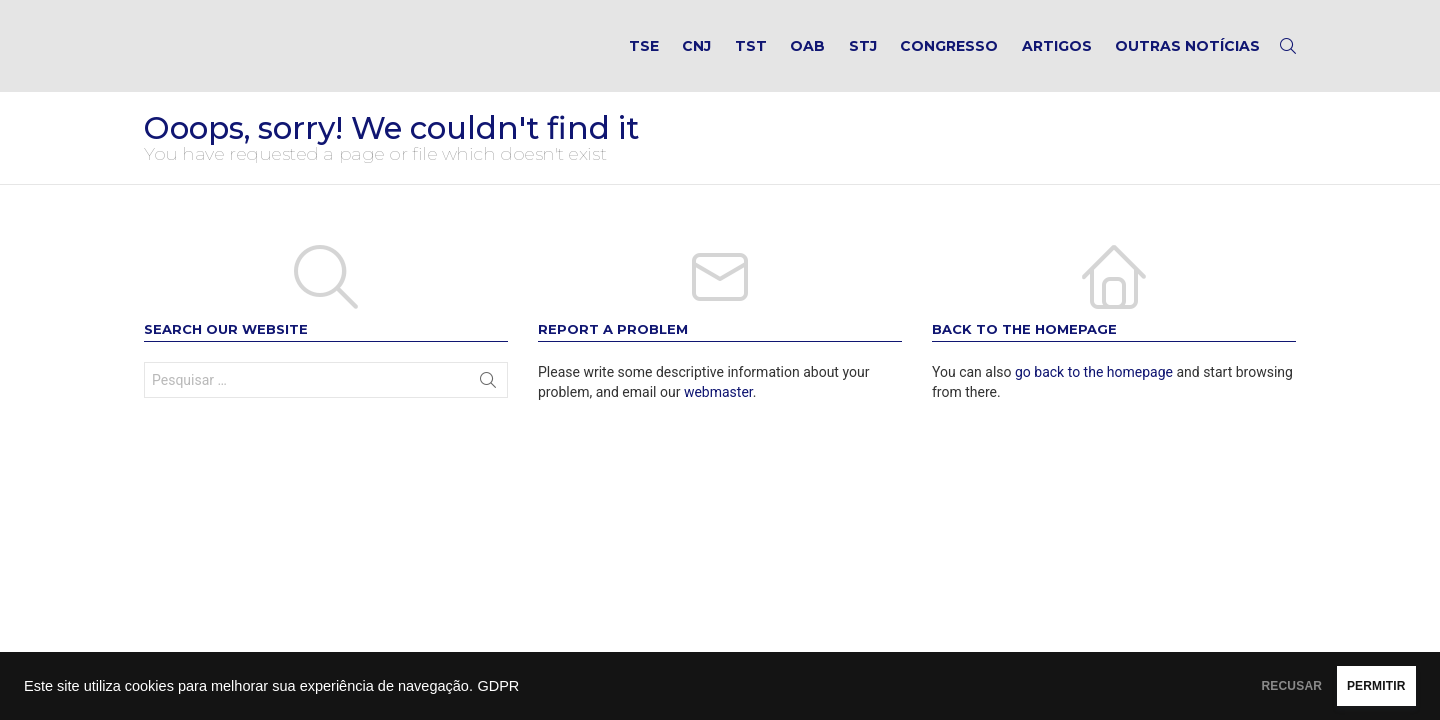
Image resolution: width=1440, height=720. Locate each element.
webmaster (718, 412)
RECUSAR (1217, 686)
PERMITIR (1351, 686)
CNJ (696, 56)
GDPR (498, 686)
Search (488, 404)
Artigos (1057, 56)
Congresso (949, 56)
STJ (863, 56)
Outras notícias (1187, 56)
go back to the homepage (1094, 392)
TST (751, 56)
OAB (807, 56)
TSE (644, 56)
